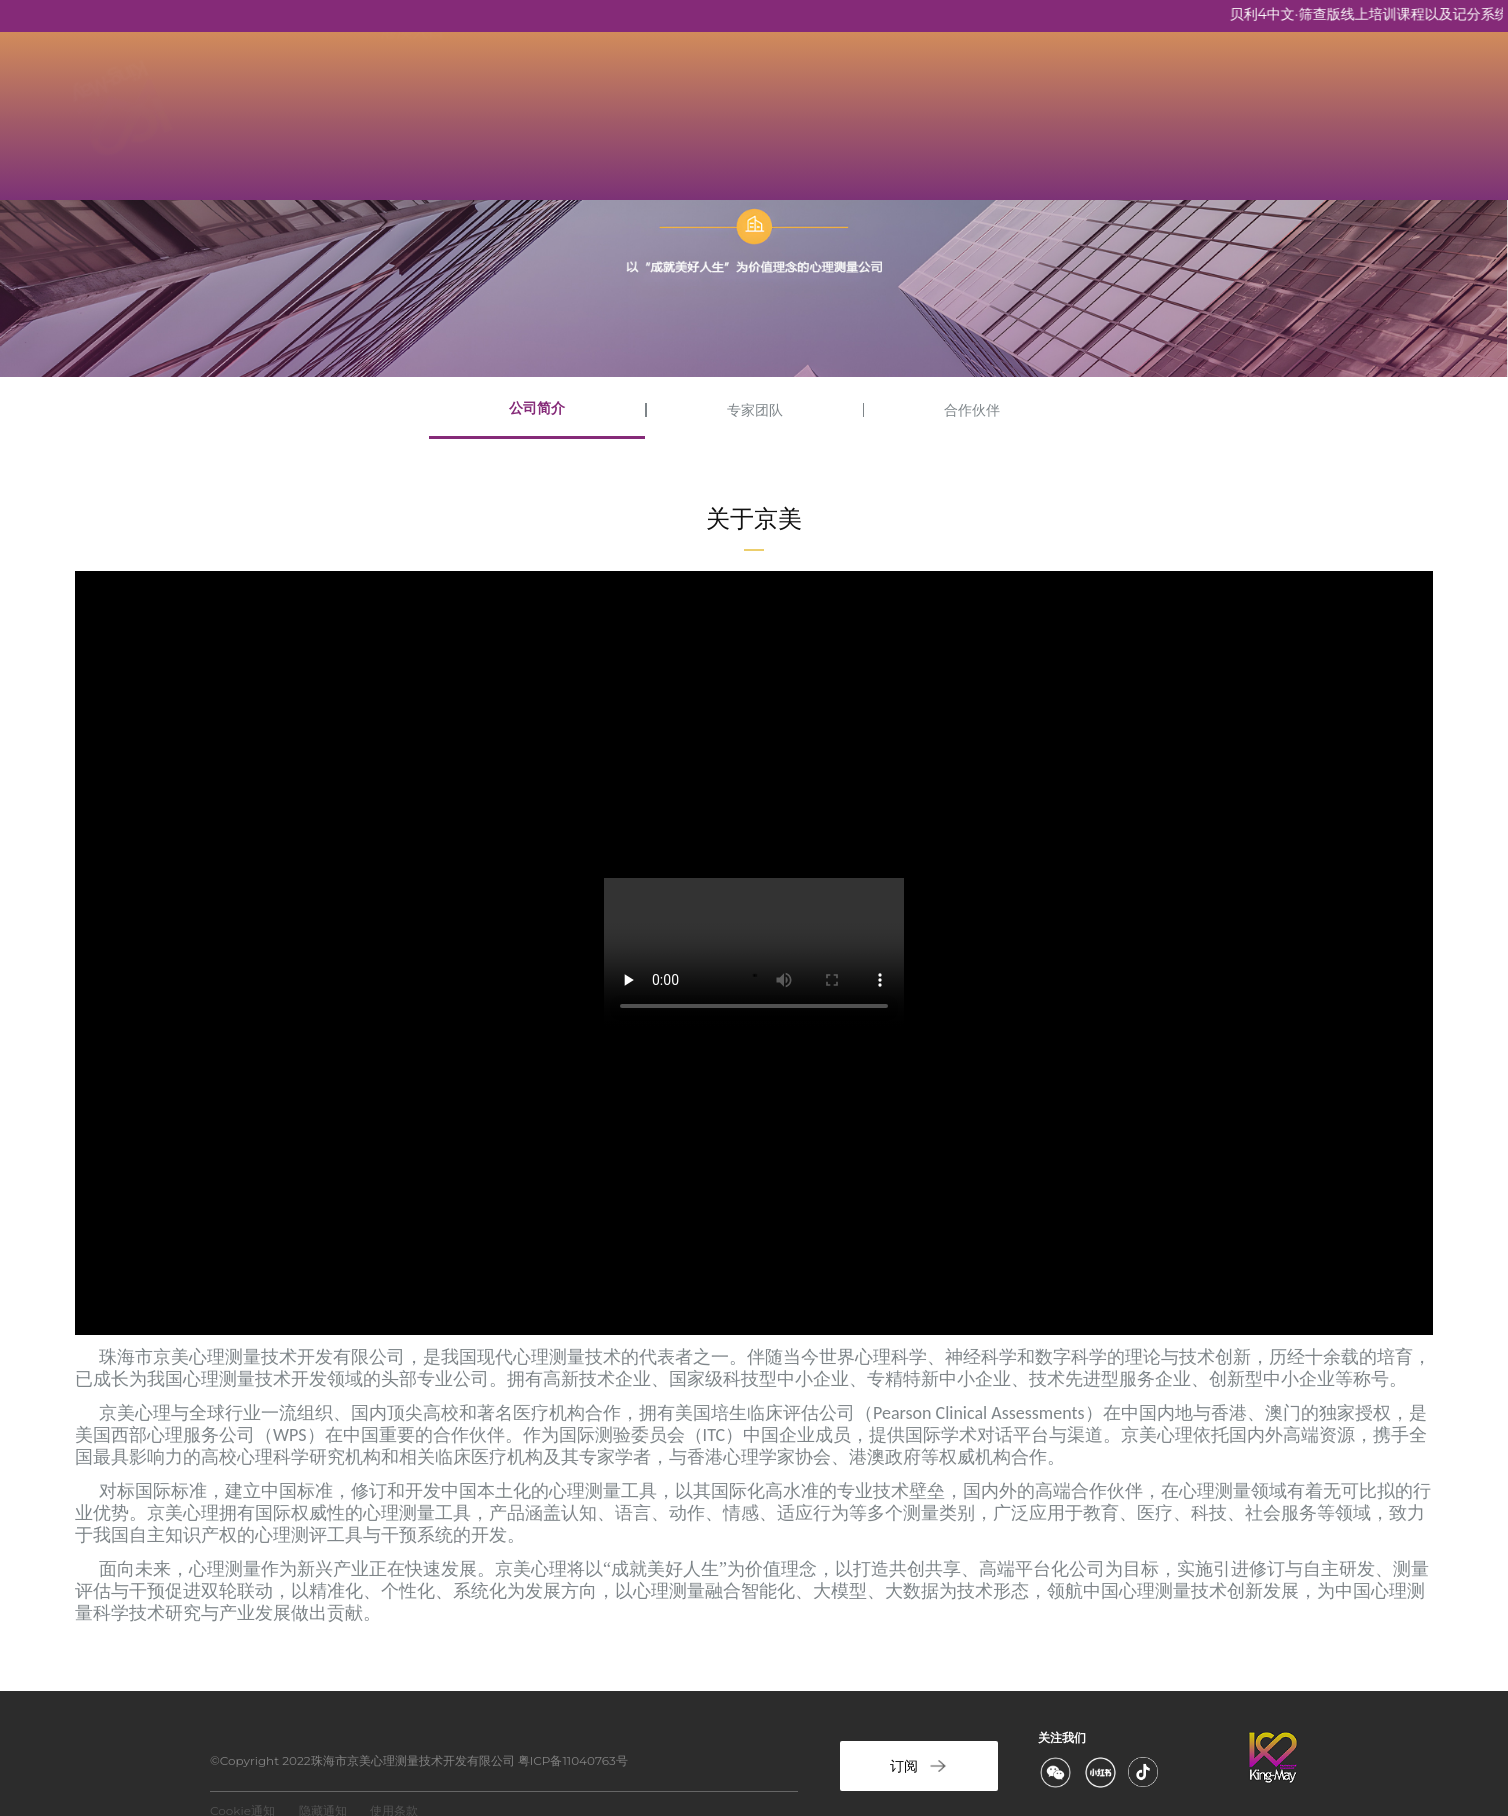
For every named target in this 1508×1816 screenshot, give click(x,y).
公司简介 (537, 408)
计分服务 (1004, 89)
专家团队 (755, 410)
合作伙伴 (972, 410)
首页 (396, 89)
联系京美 (900, 89)
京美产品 (588, 89)
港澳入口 (412, 149)
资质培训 (692, 89)
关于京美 (484, 89)
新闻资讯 (796, 89)
